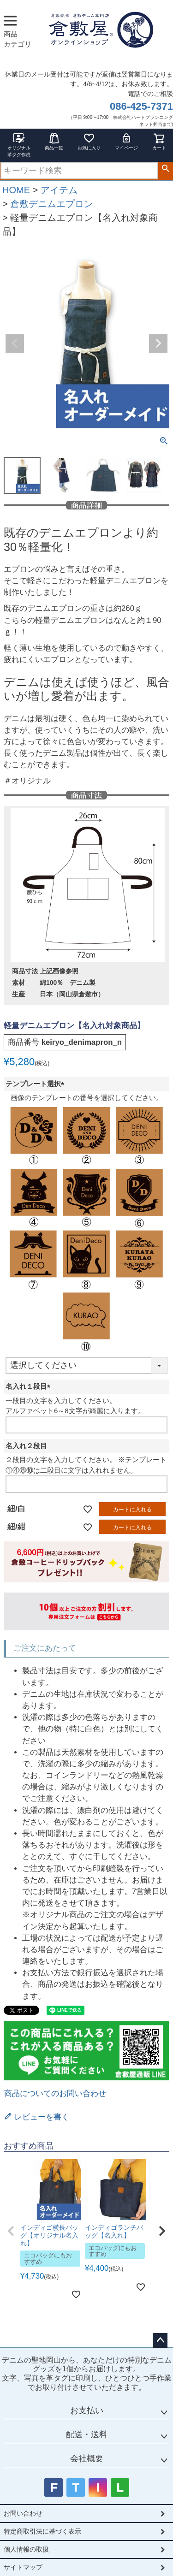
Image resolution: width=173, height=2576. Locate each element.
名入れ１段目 (30, 1386)
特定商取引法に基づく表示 (42, 2531)
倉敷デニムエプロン (51, 204)
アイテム (59, 190)
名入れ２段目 (26, 1446)
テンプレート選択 (37, 1084)
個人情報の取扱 (26, 2549)
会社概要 (86, 2458)
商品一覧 (54, 141)
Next (158, 343)
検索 (165, 168)
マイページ (126, 141)
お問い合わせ (23, 2513)
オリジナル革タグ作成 (18, 144)
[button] (11, 2231)
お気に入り (89, 141)
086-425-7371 (141, 106)
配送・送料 (86, 2434)
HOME (16, 190)
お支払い (86, 2410)
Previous (15, 343)
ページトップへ (160, 2340)
